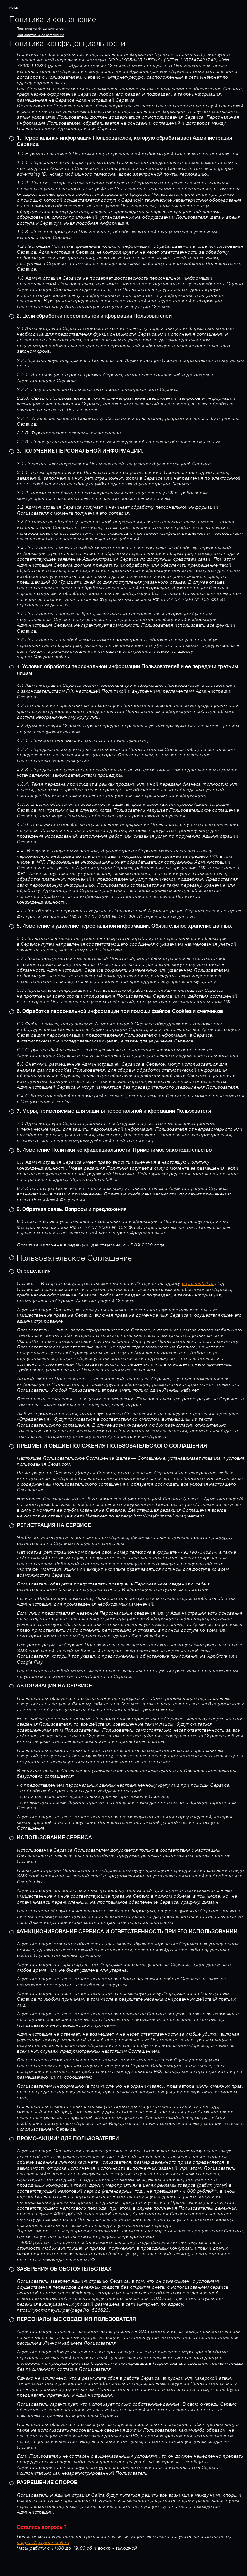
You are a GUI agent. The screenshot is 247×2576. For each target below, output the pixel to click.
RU (11, 8)
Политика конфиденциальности (42, 28)
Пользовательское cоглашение (40, 35)
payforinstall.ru (198, 1284)
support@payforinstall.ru (43, 2543)
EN (16, 8)
